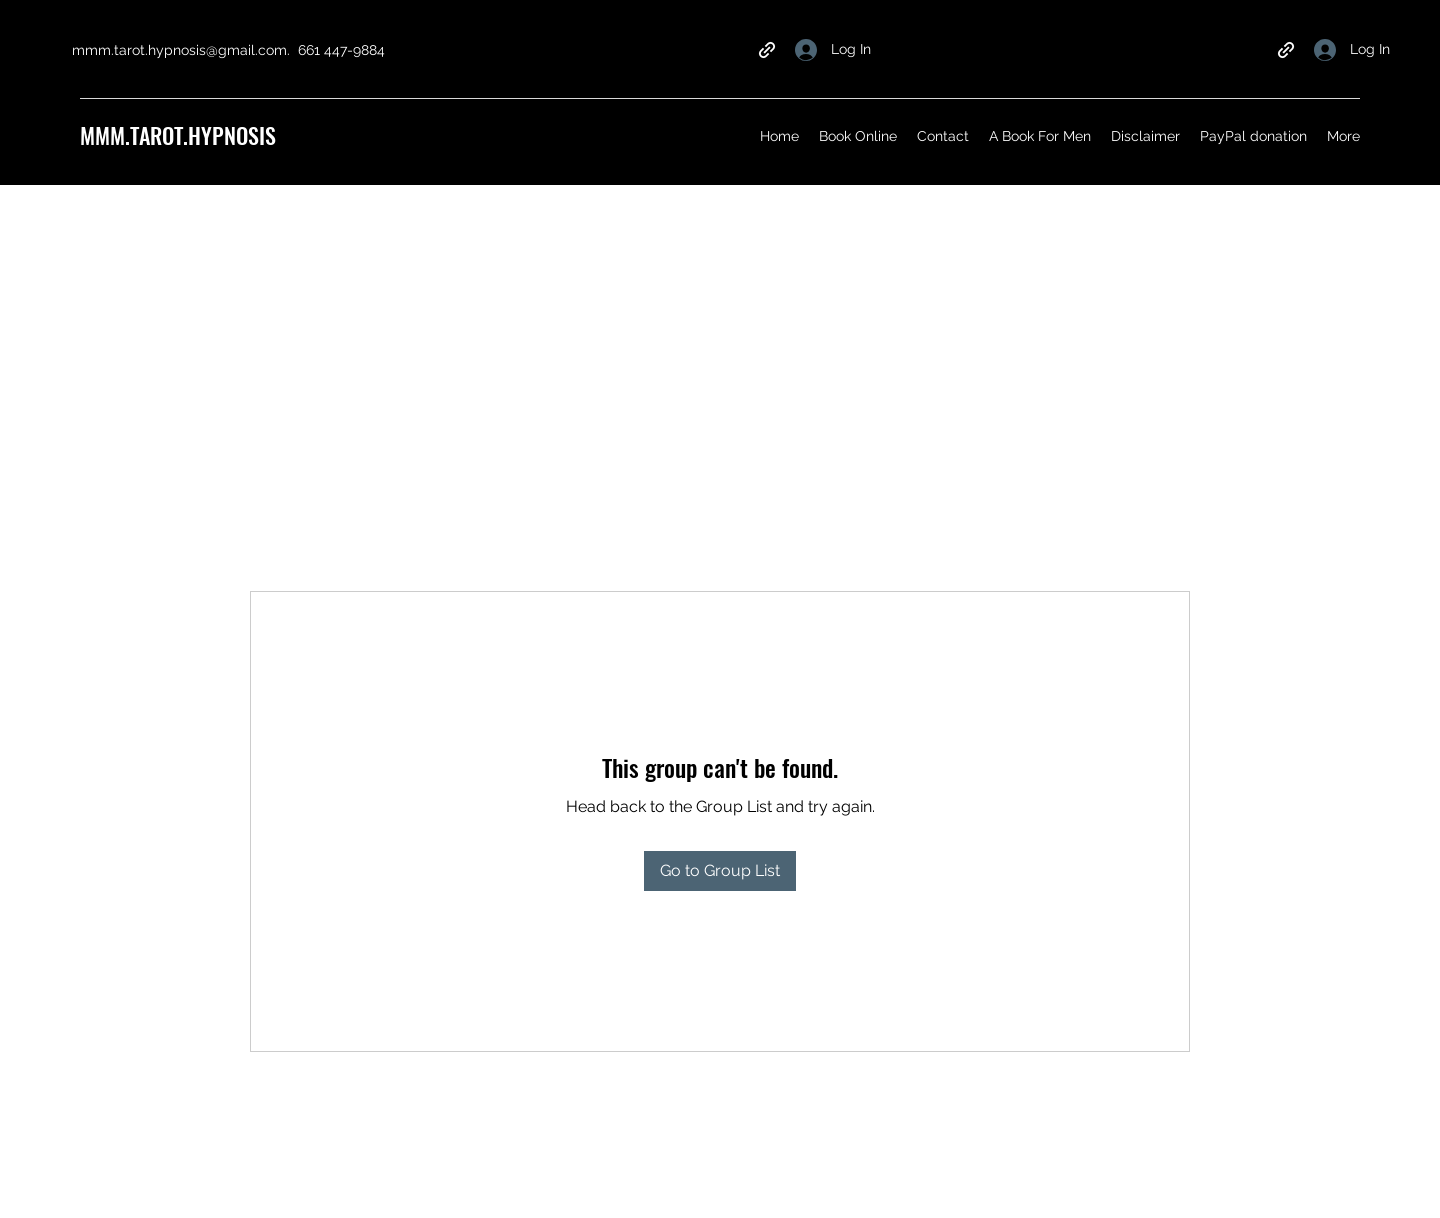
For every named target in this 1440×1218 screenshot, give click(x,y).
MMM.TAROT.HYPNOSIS (178, 135)
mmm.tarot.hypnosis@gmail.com (179, 50)
